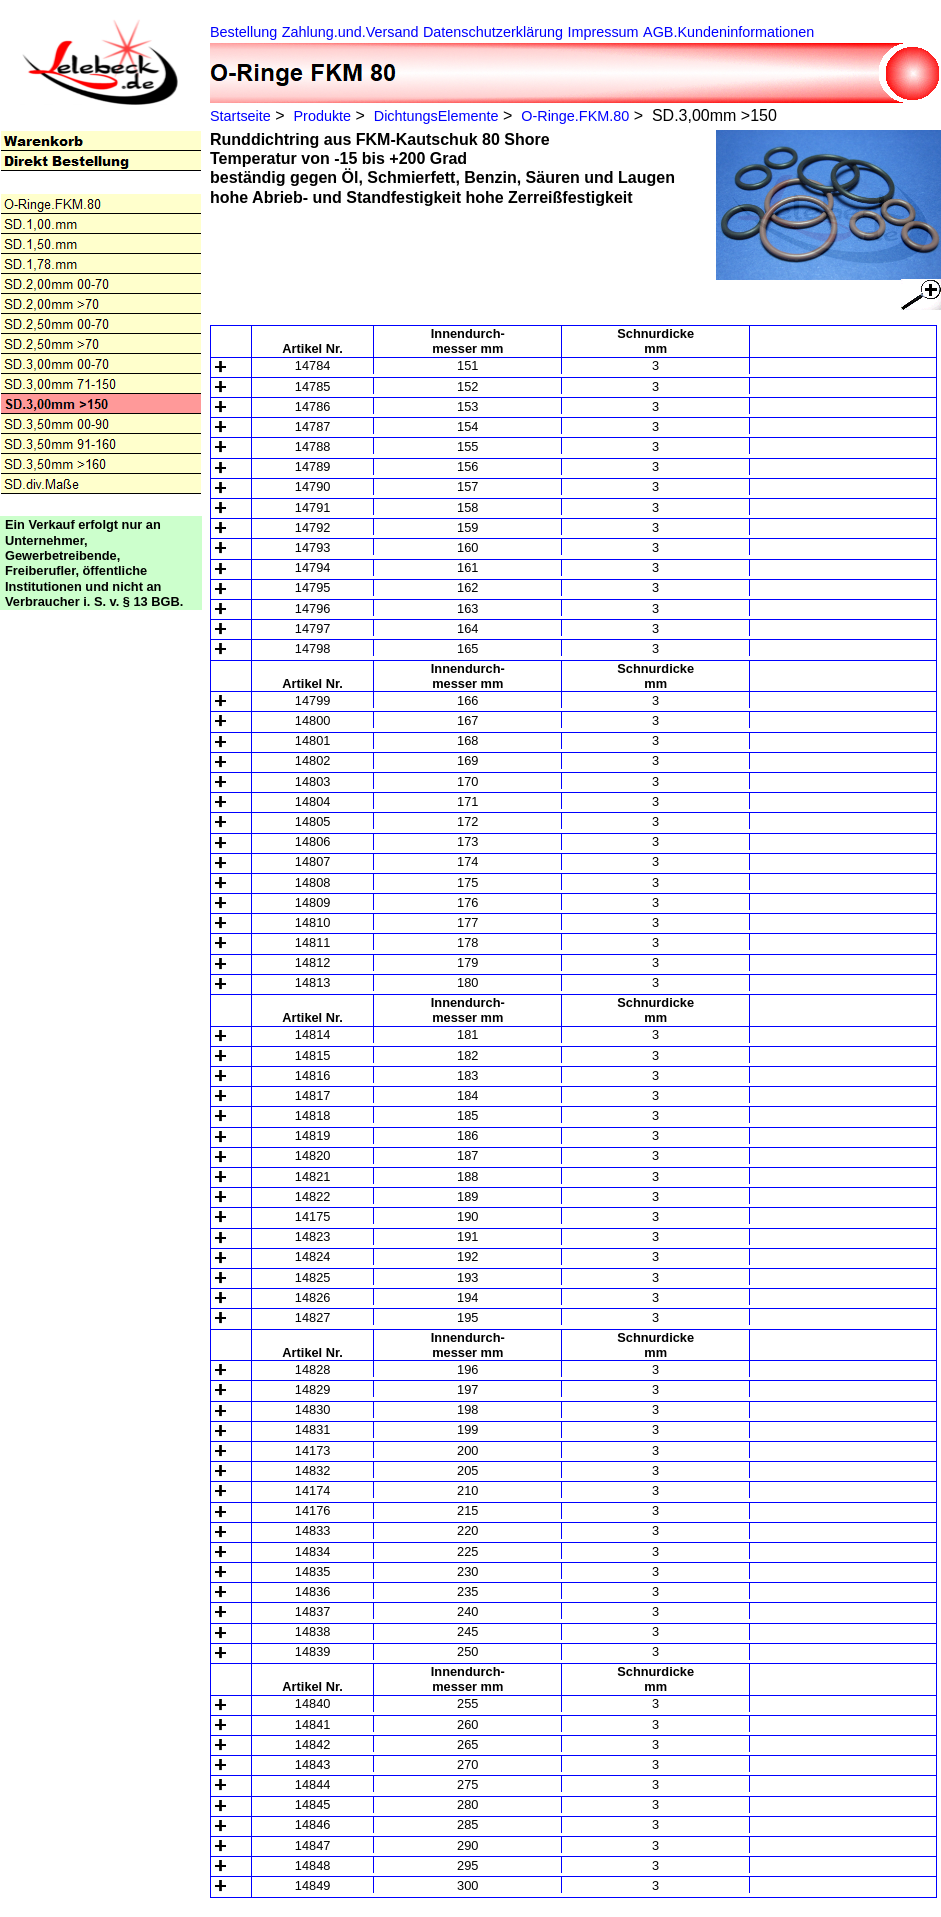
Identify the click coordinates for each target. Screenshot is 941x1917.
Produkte (322, 116)
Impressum (602, 32)
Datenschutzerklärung (493, 32)
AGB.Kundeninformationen (728, 32)
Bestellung (243, 32)
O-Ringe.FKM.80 (575, 116)
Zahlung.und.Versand (350, 32)
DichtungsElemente (436, 116)
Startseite (240, 116)
